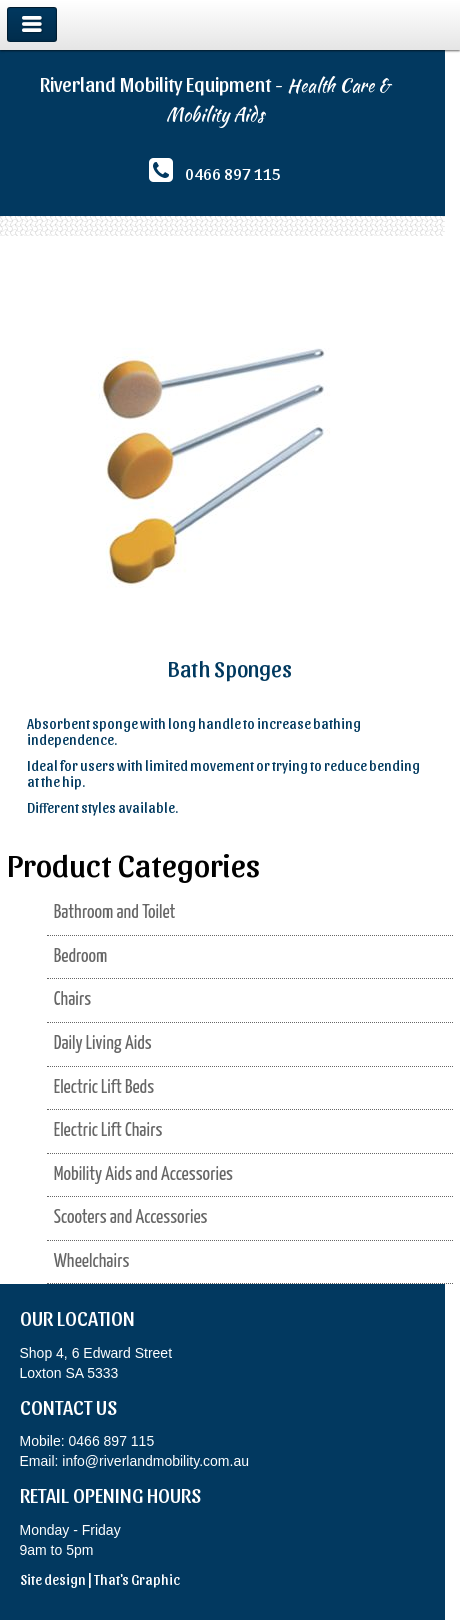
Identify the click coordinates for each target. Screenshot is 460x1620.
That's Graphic (137, 1579)
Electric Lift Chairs (108, 1130)
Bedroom (81, 956)
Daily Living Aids (103, 1043)
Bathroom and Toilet (115, 912)
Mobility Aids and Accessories (143, 1174)
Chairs (72, 999)
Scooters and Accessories (131, 1217)
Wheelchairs (92, 1261)
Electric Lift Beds (104, 1087)
